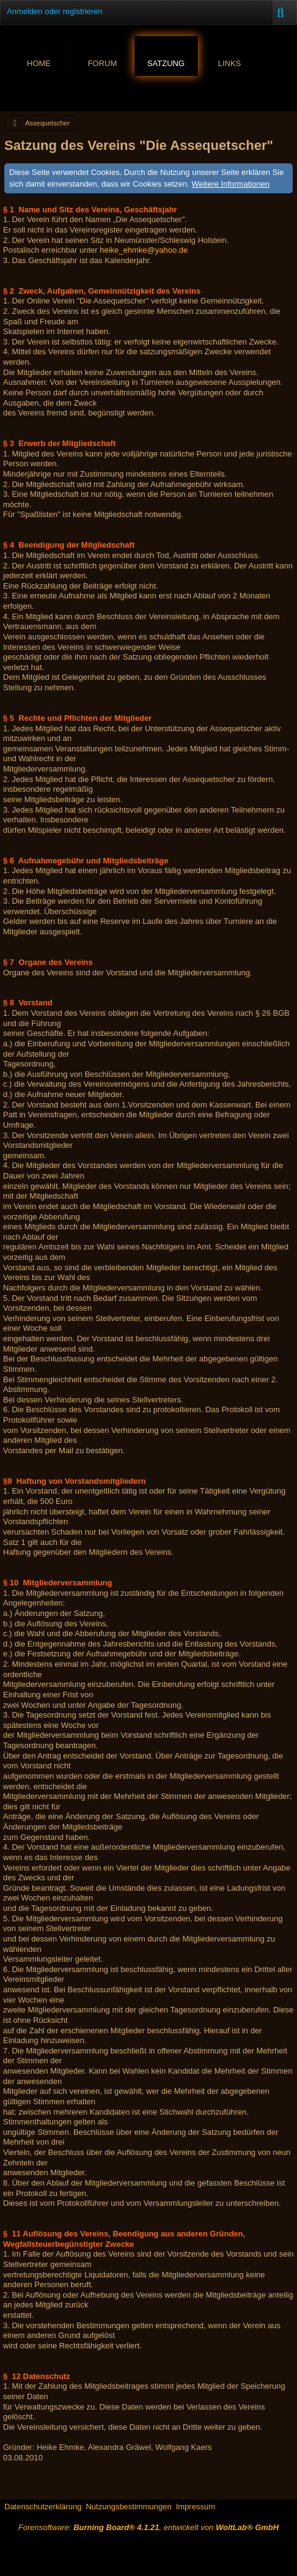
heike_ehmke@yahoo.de (144, 250)
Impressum (195, 2506)
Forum (102, 63)
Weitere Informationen (230, 183)
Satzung (166, 63)
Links (229, 63)
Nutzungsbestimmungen (128, 2506)
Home (39, 63)
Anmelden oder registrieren (55, 11)
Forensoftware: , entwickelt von (148, 2527)
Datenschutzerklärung (42, 2506)
